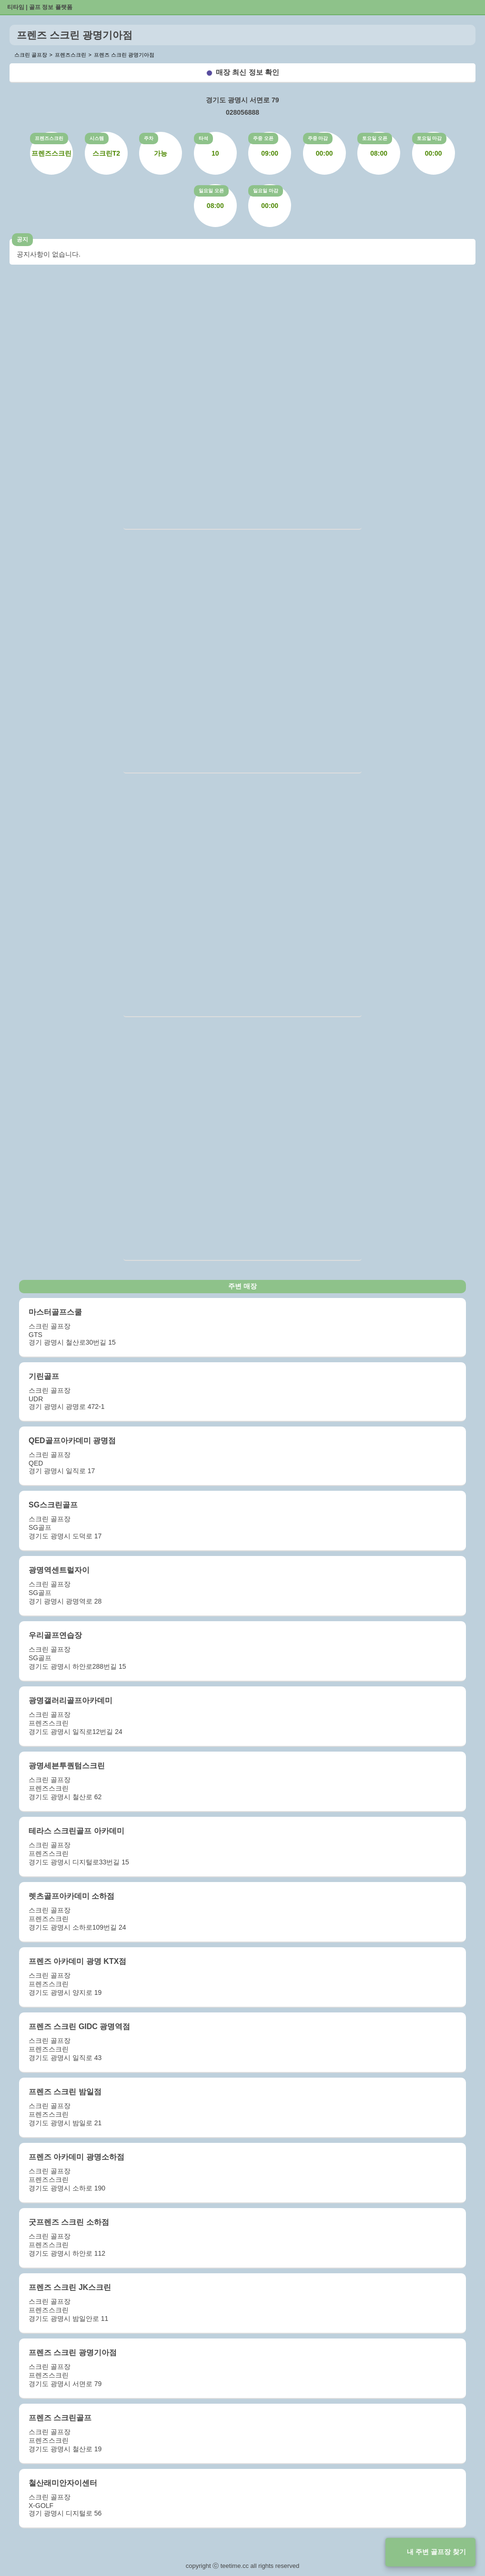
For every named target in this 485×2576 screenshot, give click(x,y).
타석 (203, 138)
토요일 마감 (429, 138)
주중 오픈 (263, 138)
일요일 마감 (265, 190)
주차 (148, 138)
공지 (22, 239)
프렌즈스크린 (49, 138)
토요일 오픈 (374, 138)
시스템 (97, 138)
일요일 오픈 (211, 190)
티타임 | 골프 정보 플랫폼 (39, 7)
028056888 (242, 112)
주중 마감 (318, 138)
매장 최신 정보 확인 (247, 72)
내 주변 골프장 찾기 (436, 2552)
